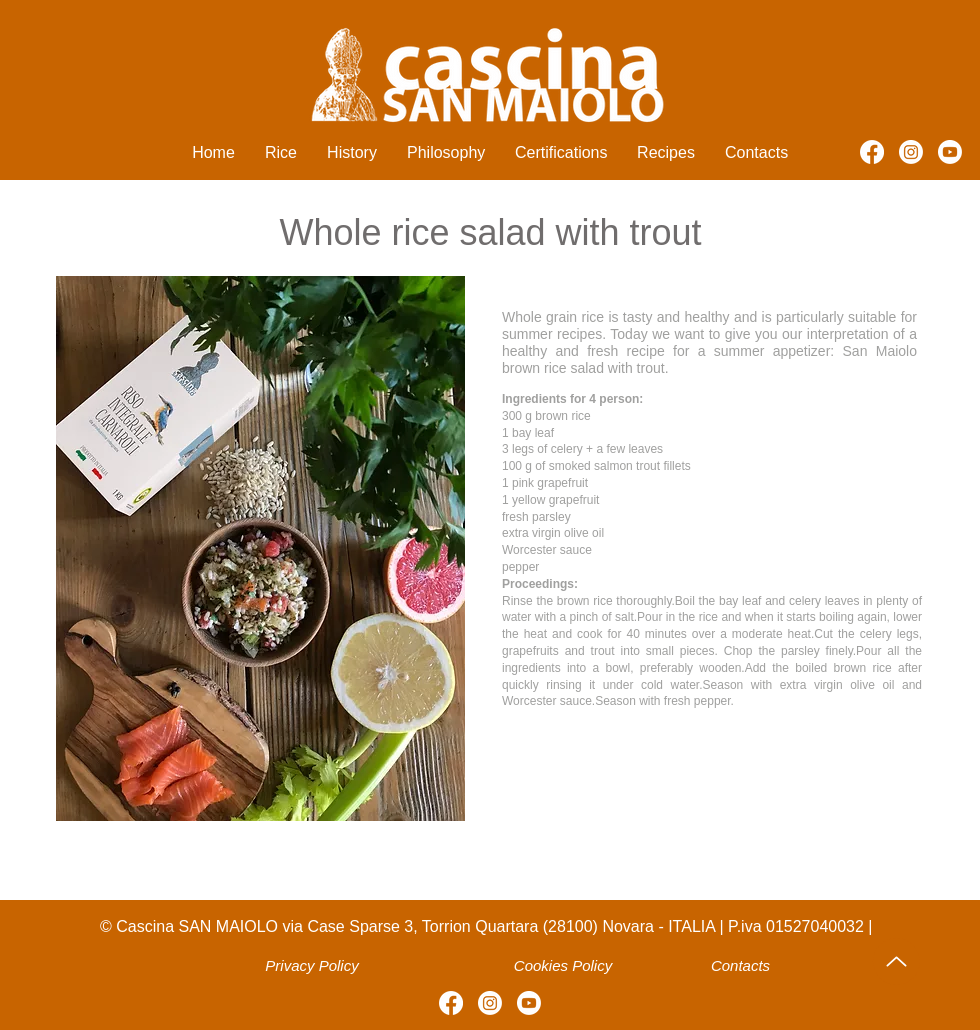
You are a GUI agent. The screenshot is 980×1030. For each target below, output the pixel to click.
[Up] (896, 961)
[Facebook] (872, 152)
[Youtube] (950, 152)
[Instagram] (911, 152)
